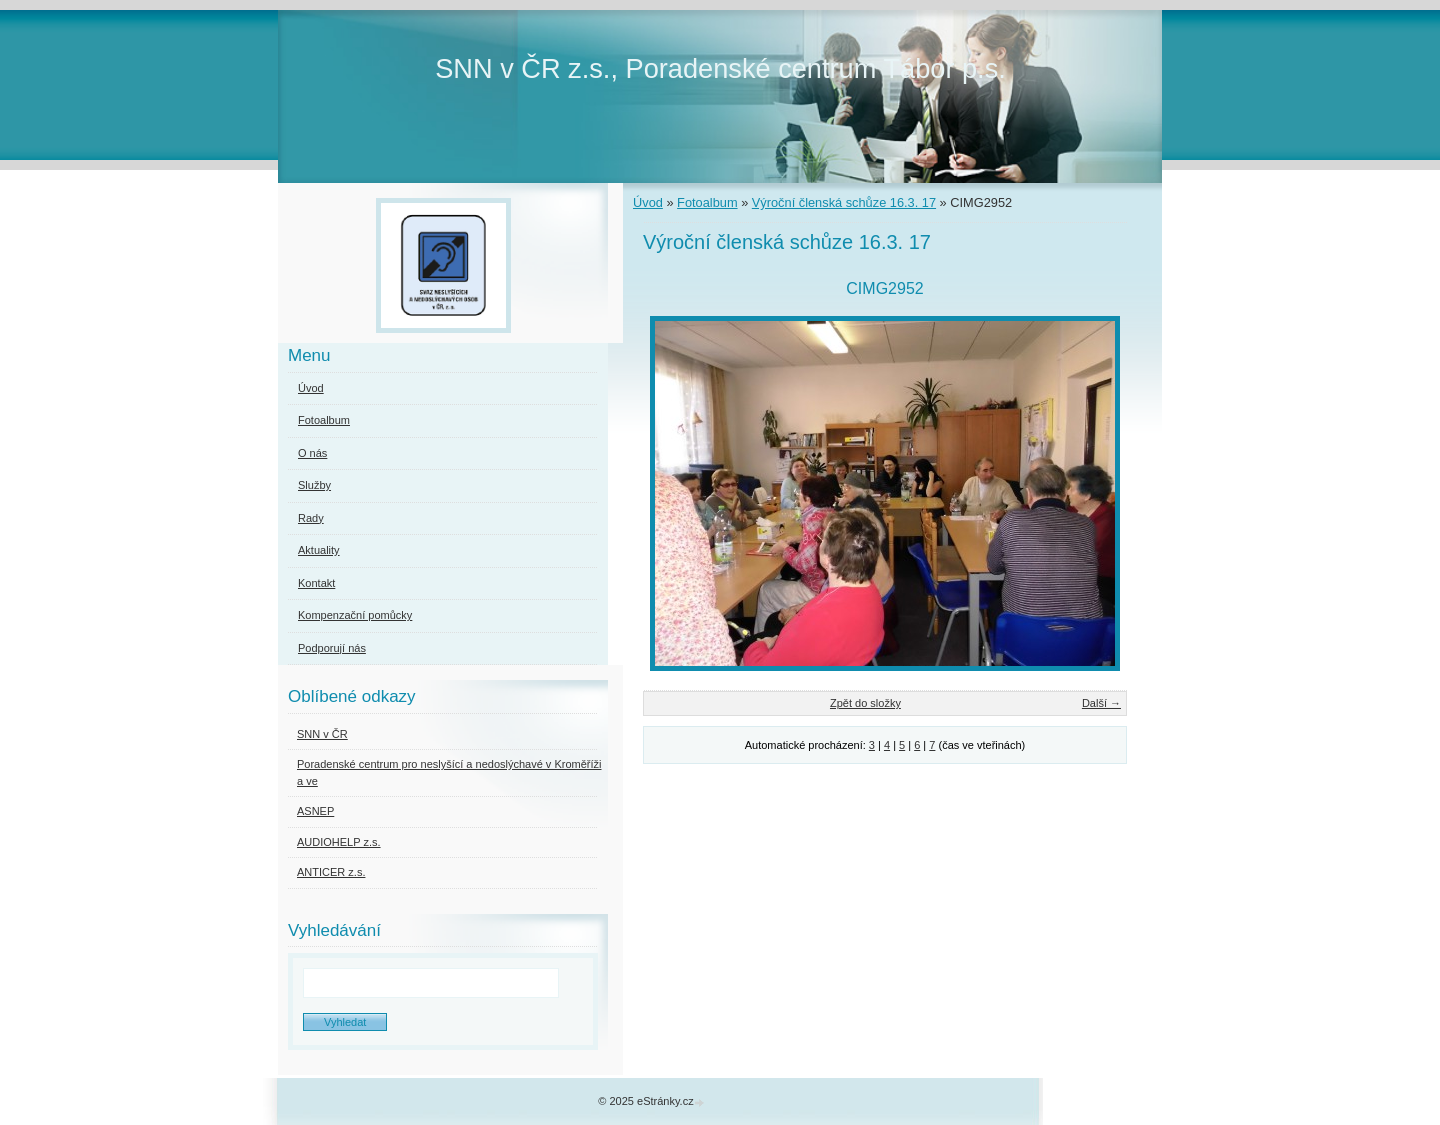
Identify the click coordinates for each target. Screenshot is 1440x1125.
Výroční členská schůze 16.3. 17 (844, 202)
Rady (311, 518)
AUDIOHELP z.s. (339, 842)
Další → (1101, 703)
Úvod (648, 202)
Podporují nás (332, 648)
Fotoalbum (707, 202)
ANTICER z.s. (331, 872)
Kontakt (316, 583)
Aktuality (319, 550)
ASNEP (315, 811)
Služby (314, 485)
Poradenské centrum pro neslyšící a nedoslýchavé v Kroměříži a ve (449, 772)
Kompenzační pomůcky (355, 615)
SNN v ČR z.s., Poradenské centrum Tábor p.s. (720, 68)
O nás (312, 453)
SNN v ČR (322, 734)
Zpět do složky (865, 703)
